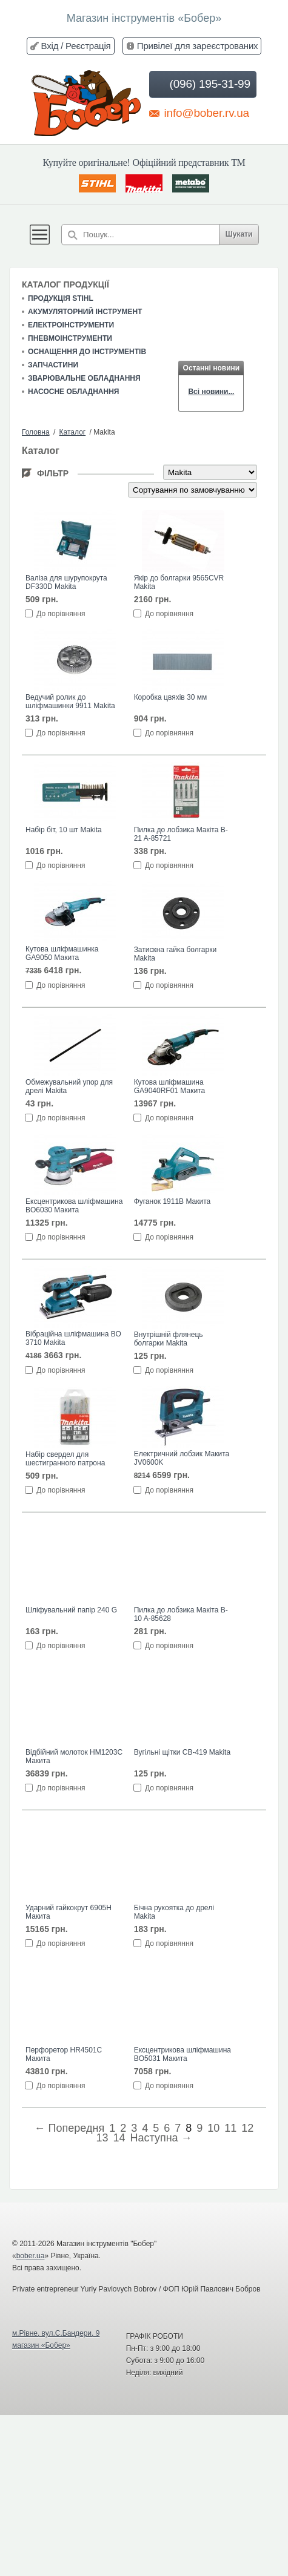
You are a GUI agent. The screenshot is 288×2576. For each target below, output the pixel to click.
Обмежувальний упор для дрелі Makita (69, 1086)
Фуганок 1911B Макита (172, 1201)
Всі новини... (211, 391)
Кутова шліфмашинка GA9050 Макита (62, 953)
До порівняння (60, 614)
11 (230, 2128)
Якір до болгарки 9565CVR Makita (179, 582)
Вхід (50, 46)
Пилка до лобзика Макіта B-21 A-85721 (181, 834)
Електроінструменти (71, 325)
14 (119, 2138)
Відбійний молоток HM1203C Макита (73, 1756)
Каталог (72, 432)
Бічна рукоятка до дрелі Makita (174, 1912)
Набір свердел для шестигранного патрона (65, 1458)
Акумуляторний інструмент (85, 311)
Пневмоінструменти (70, 338)
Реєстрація (87, 46)
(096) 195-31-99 (201, 84)
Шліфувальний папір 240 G (71, 1610)
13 (102, 2138)
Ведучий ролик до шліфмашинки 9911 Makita (70, 701)
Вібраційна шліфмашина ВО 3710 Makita (73, 1338)
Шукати (239, 234)
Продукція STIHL (60, 298)
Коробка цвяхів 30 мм (170, 697)
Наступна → (161, 2138)
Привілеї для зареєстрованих (197, 46)
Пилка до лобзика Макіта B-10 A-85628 (181, 1614)
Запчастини (53, 365)
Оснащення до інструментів (87, 351)
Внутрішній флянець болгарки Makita (168, 1338)
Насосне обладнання (73, 391)
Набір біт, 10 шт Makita (63, 830)
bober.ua (30, 2256)
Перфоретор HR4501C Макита (63, 2054)
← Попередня (70, 2128)
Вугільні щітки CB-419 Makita (182, 1752)
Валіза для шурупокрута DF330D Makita (66, 582)
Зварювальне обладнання (84, 378)
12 (247, 2128)
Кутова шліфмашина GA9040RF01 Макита (170, 1086)
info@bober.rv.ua (199, 113)
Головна (36, 432)
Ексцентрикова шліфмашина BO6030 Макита (73, 1205)
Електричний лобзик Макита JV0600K (182, 1458)
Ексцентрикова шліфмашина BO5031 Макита (182, 2054)
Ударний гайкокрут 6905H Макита (68, 1912)
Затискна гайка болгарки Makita (175, 953)
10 (213, 2128)
